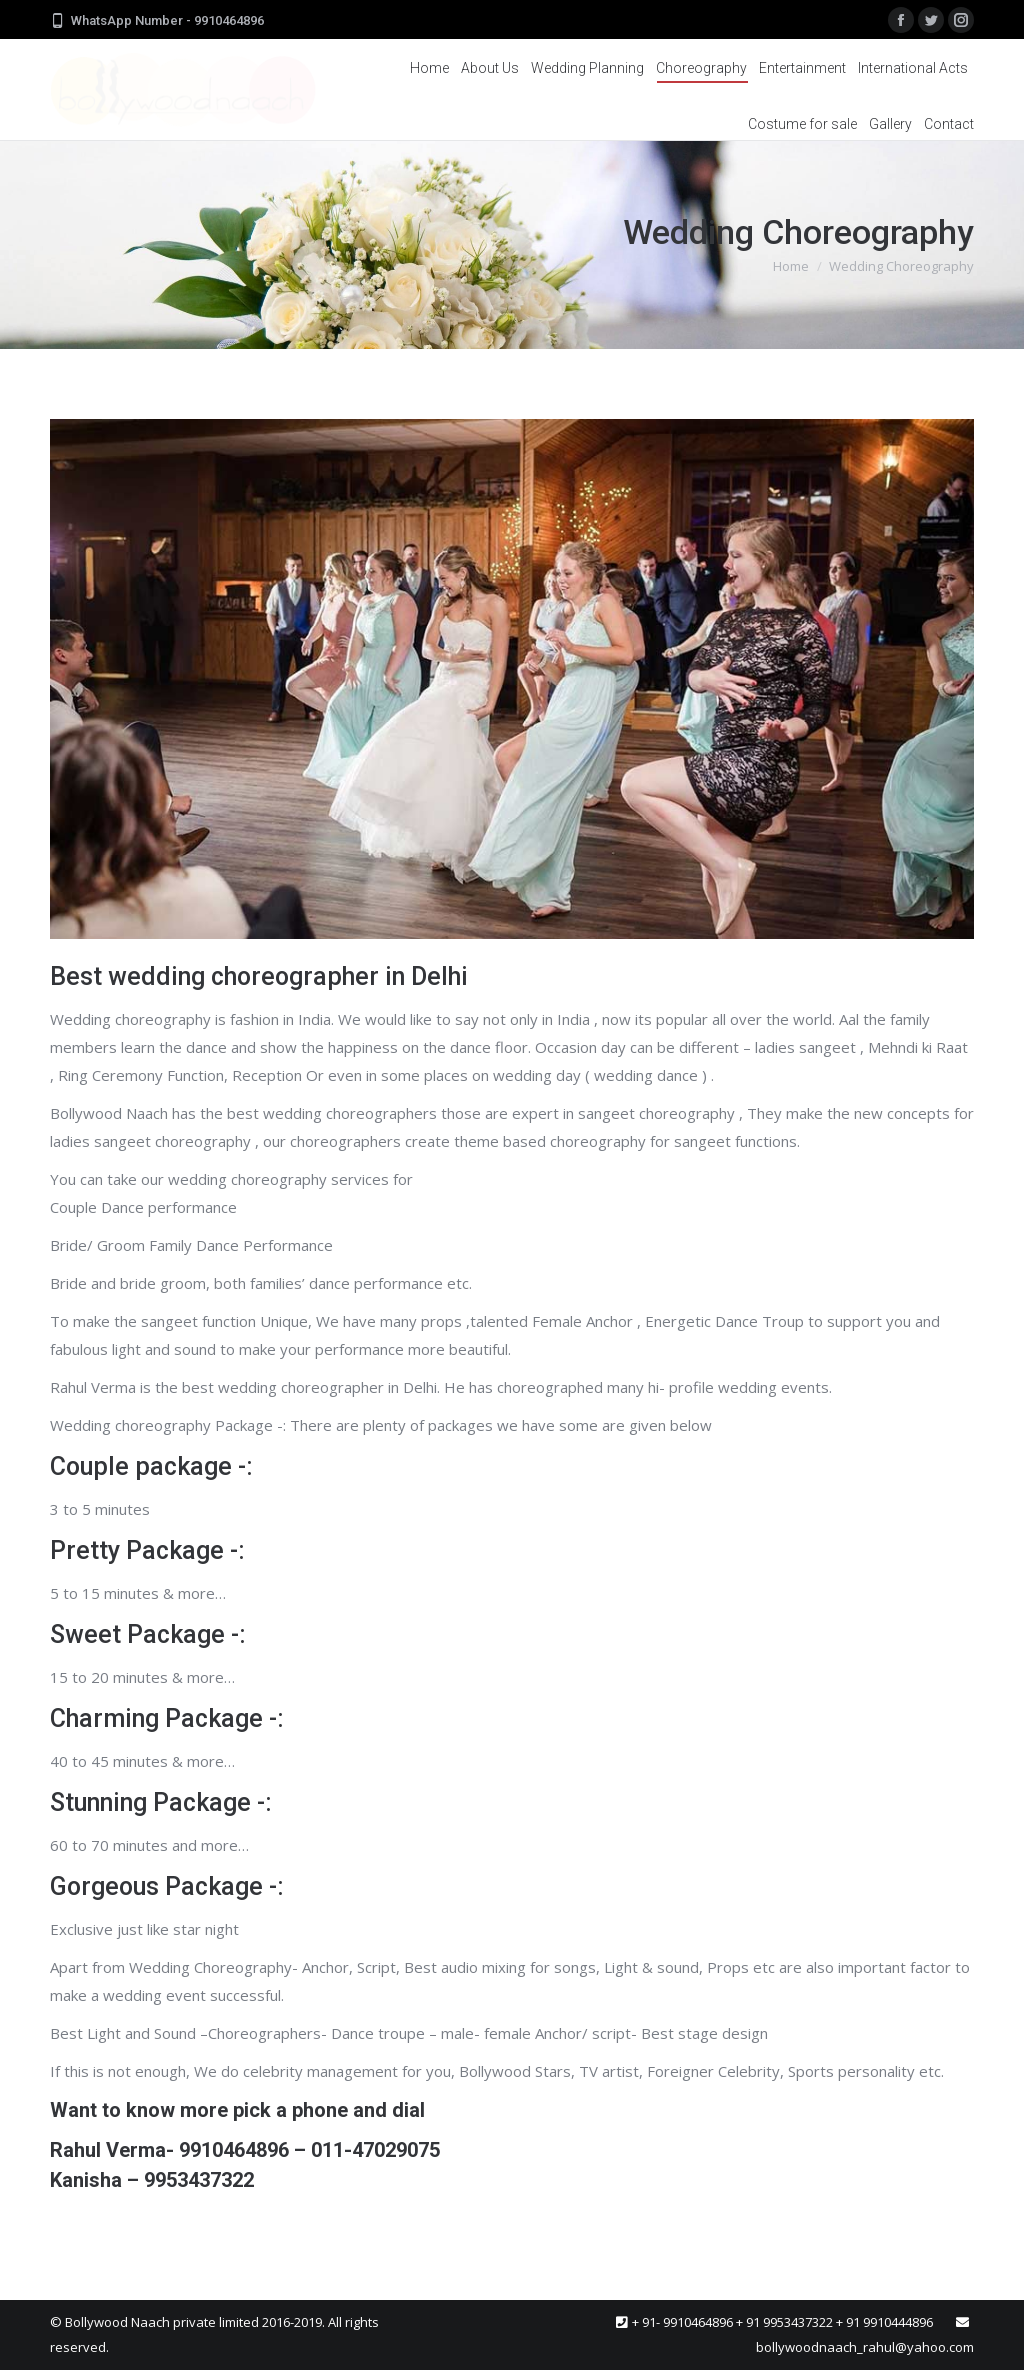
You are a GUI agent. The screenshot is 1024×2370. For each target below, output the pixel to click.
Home (791, 266)
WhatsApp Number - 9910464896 (167, 20)
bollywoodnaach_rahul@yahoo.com (865, 2347)
